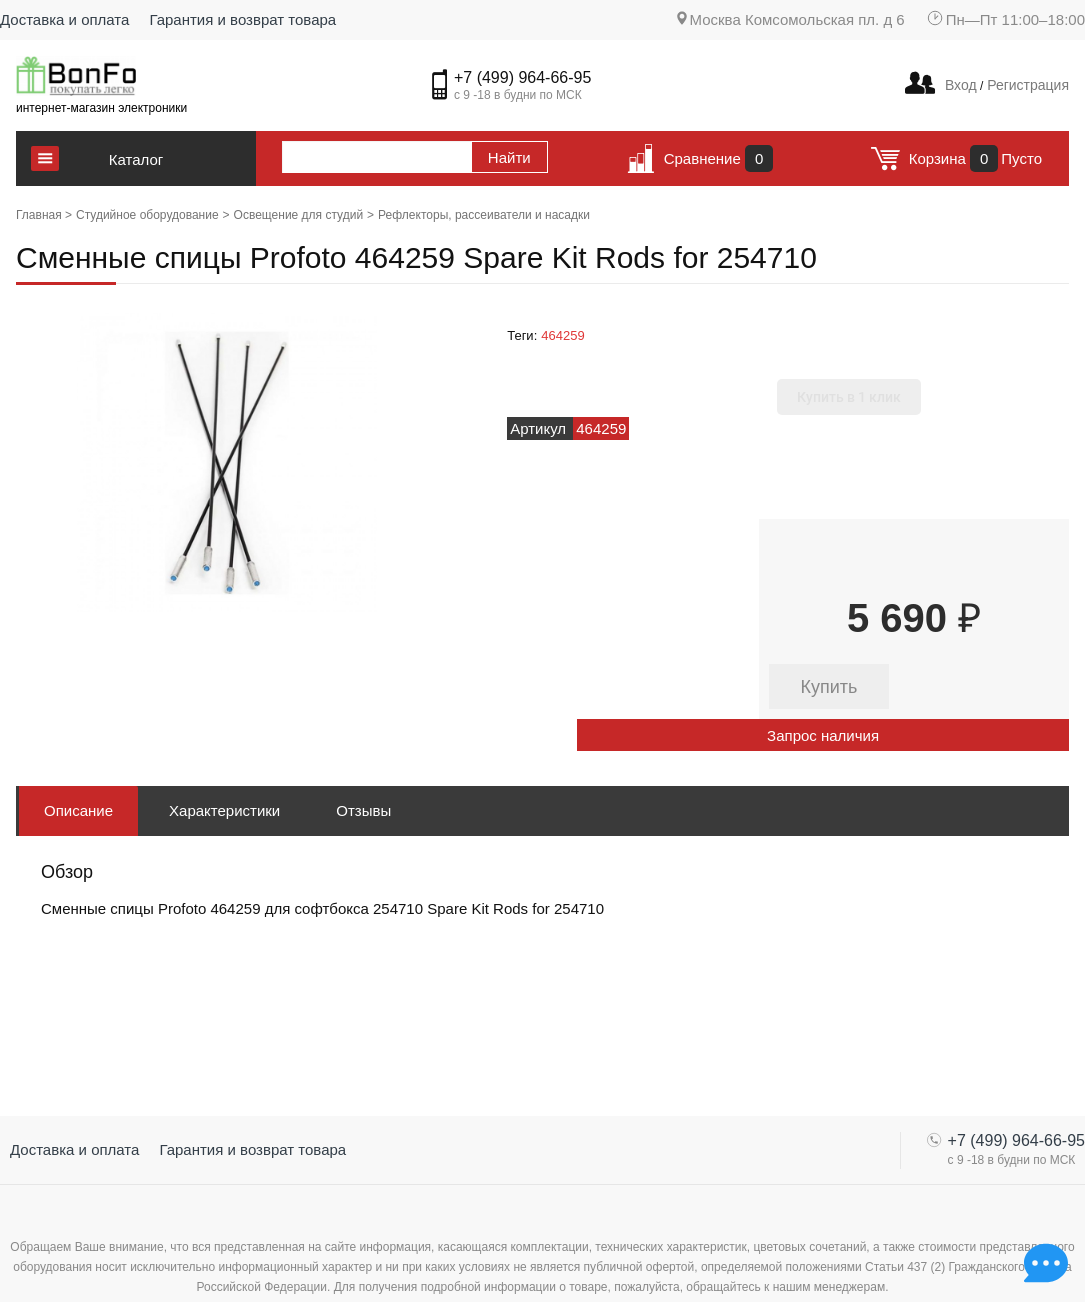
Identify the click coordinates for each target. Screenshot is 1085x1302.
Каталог (136, 159)
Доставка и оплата (64, 19)
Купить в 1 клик (849, 397)
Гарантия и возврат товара (242, 19)
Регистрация (1026, 85)
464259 (562, 335)
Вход (961, 85)
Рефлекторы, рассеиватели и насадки (484, 215)
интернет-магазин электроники (101, 108)
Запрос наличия (823, 735)
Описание (78, 810)
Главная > (44, 215)
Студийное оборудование (147, 215)
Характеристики (224, 810)
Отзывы (363, 810)
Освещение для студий (298, 215)
